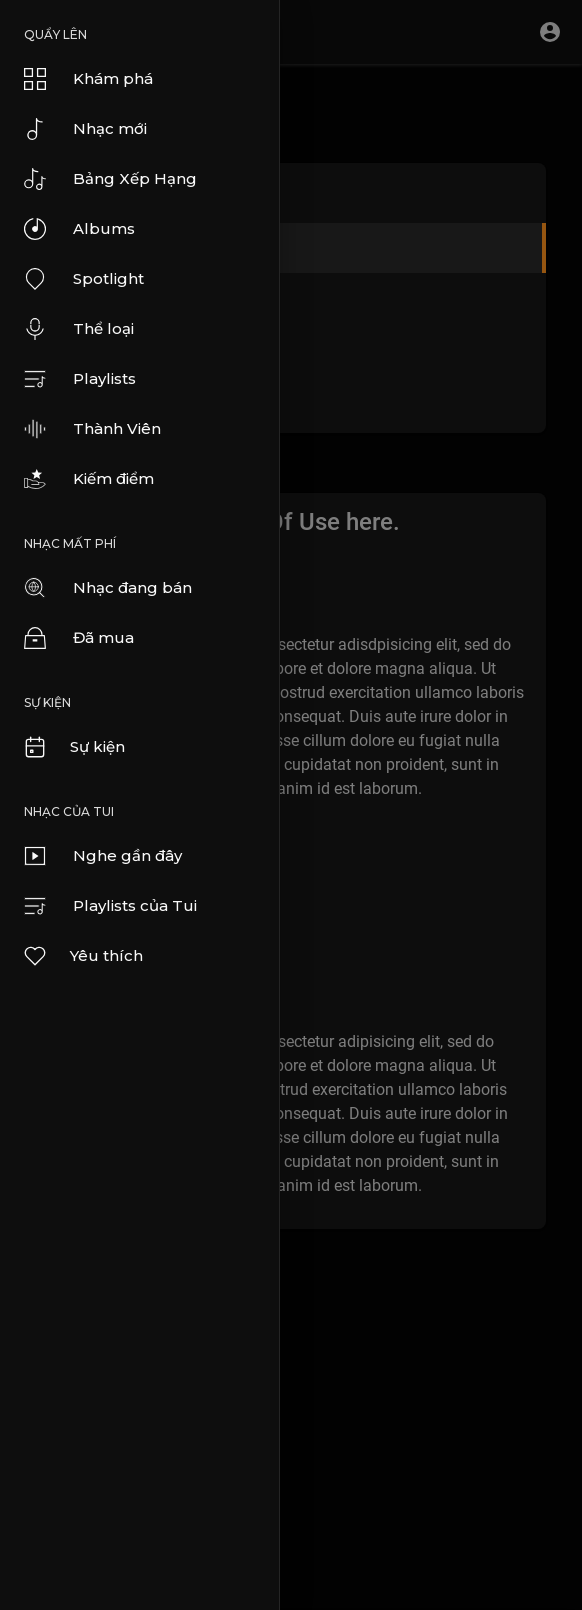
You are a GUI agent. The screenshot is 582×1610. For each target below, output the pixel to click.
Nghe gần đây (103, 856)
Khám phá (88, 79)
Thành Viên (92, 429)
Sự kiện (73, 747)
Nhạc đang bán (108, 588)
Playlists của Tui (110, 906)
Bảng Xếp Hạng (110, 179)
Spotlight (84, 279)
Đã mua (79, 638)
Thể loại (79, 329)
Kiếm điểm (89, 479)
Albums (79, 229)
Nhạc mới (85, 129)
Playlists (80, 379)
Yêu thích (82, 956)
